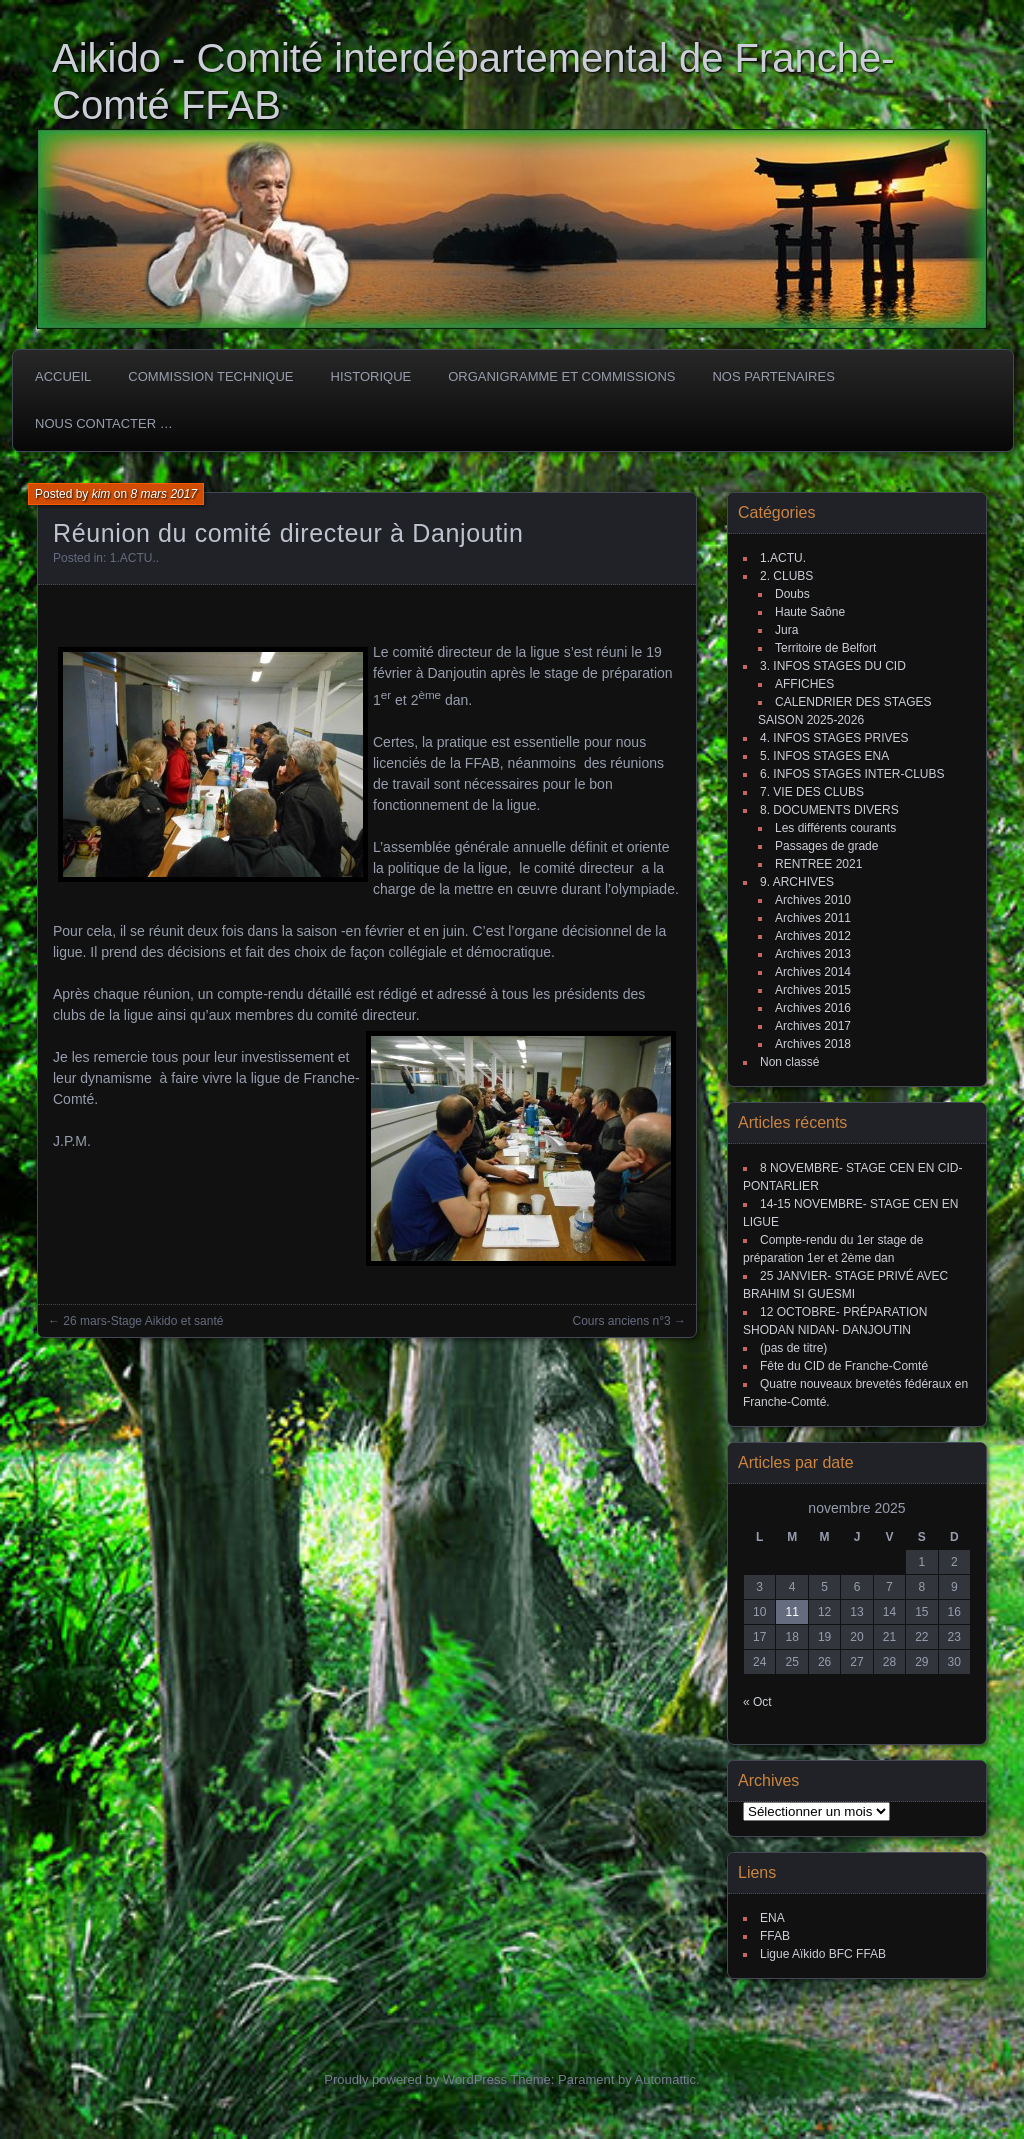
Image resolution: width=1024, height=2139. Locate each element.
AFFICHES (804, 684)
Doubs (792, 594)
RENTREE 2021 (818, 864)
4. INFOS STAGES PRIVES (834, 738)
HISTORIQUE (371, 376)
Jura (786, 630)
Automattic (665, 2079)
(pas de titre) (793, 1348)
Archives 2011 (813, 918)
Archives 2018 (813, 1044)
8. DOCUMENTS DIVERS (829, 810)
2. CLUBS (786, 576)
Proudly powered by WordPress (415, 2079)
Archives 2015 (813, 990)
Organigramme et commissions (561, 376)
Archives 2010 (813, 900)
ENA (772, 1918)
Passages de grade (826, 846)
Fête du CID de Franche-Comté (844, 1366)
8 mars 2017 (163, 494)
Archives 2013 (813, 954)
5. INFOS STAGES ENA (824, 756)
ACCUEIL (63, 376)
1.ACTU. (133, 558)
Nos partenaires (773, 376)
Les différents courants (835, 828)
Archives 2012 (813, 936)
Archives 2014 (813, 972)
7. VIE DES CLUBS (812, 792)
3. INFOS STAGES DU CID (833, 666)
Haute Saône (810, 612)
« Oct (757, 1702)
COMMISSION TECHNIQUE (210, 376)
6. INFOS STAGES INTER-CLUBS (852, 774)
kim (101, 494)
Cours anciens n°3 (621, 1321)
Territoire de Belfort (825, 648)
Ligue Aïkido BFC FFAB (823, 1954)
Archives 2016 (813, 1008)
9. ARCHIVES (797, 882)
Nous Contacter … (104, 423)
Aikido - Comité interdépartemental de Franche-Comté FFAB (473, 81)
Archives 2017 (813, 1026)
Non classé (789, 1062)
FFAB (775, 1936)
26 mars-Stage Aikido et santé (143, 1321)
